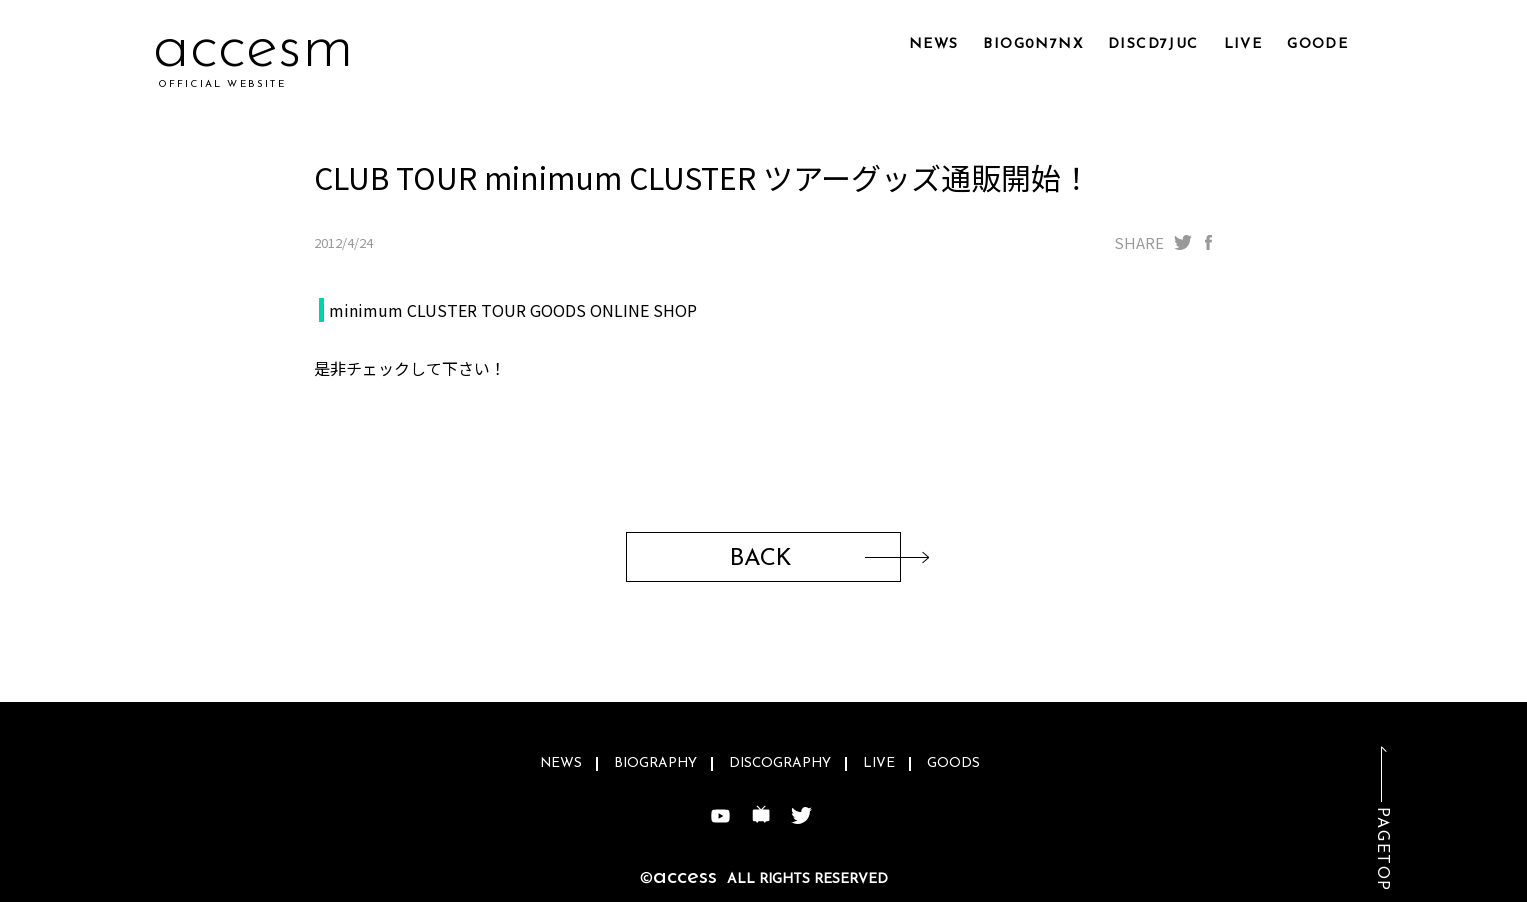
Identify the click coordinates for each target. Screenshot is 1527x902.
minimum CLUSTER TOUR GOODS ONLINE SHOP (513, 310)
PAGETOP (1382, 849)
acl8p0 (248, 49)
